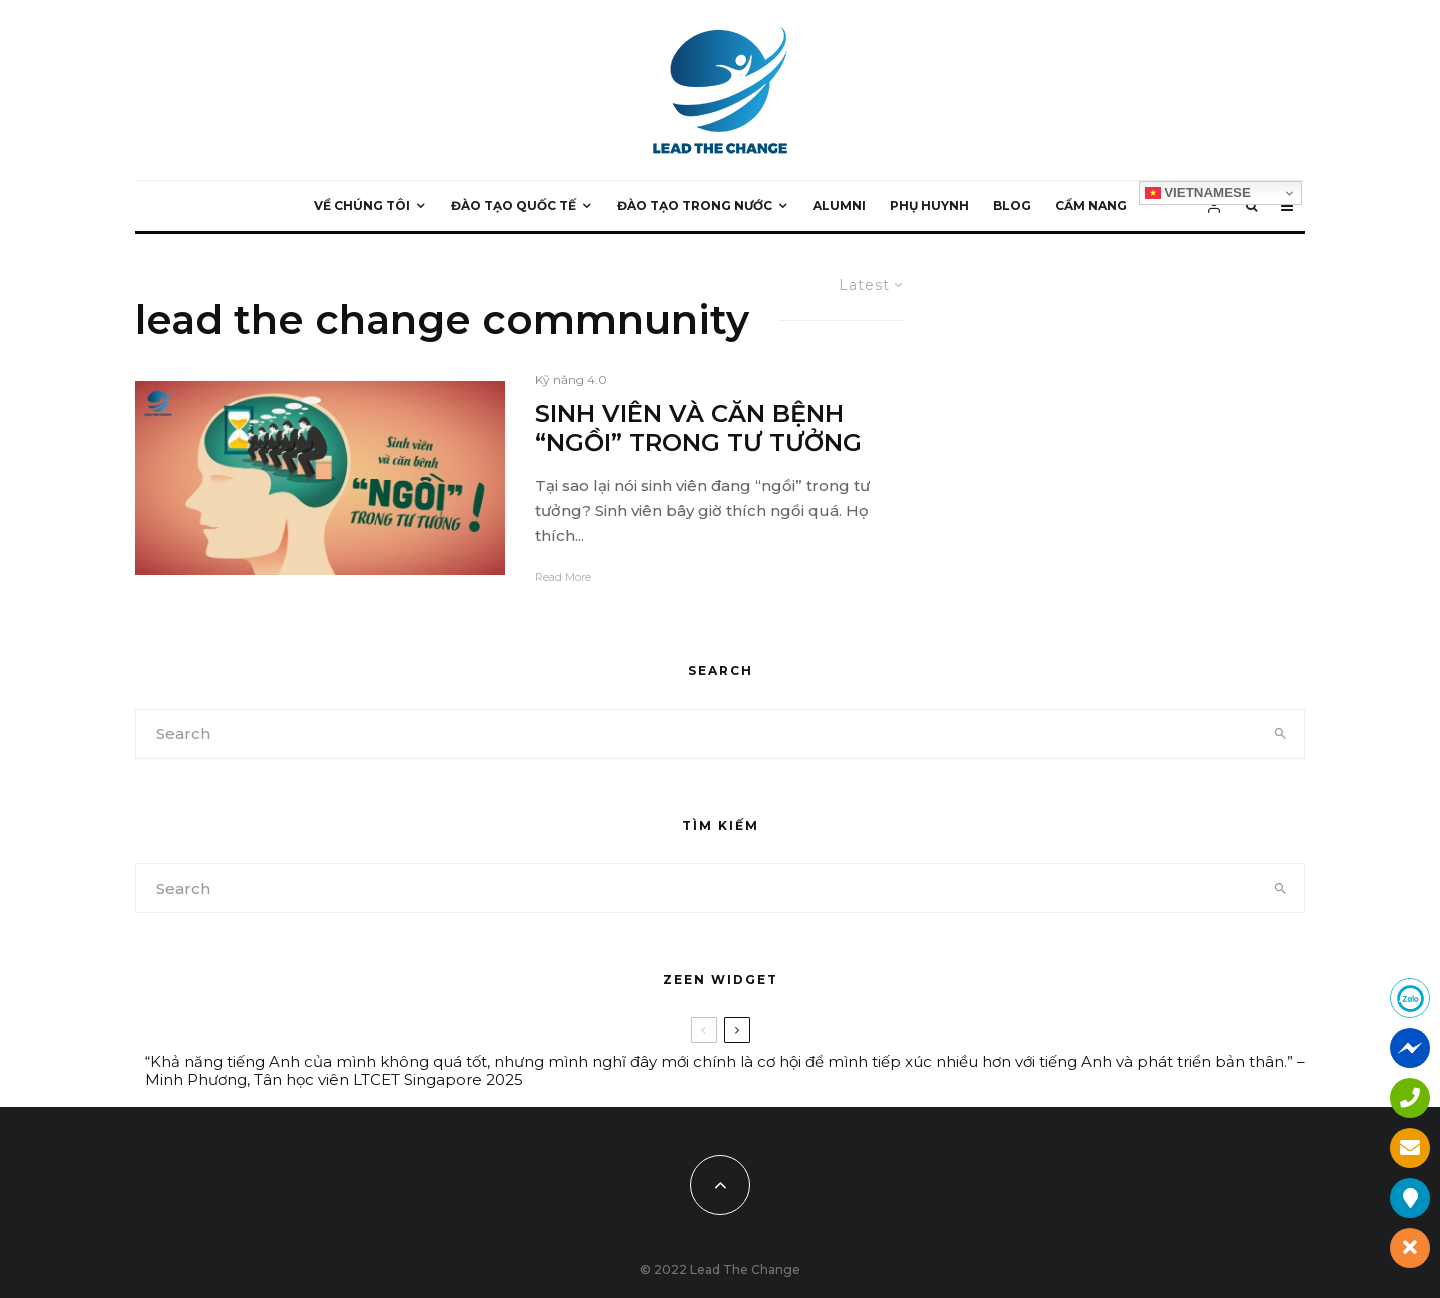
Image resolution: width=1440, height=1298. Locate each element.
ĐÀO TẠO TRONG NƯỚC (694, 205)
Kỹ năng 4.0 (571, 379)
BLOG (1012, 205)
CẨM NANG (1091, 205)
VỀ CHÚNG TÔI (362, 205)
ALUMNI (839, 205)
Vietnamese (1198, 193)
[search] (1280, 734)
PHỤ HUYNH (929, 205)
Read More (563, 577)
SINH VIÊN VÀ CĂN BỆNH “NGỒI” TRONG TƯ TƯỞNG (698, 428)
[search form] (696, 734)
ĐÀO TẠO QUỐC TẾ (513, 205)
